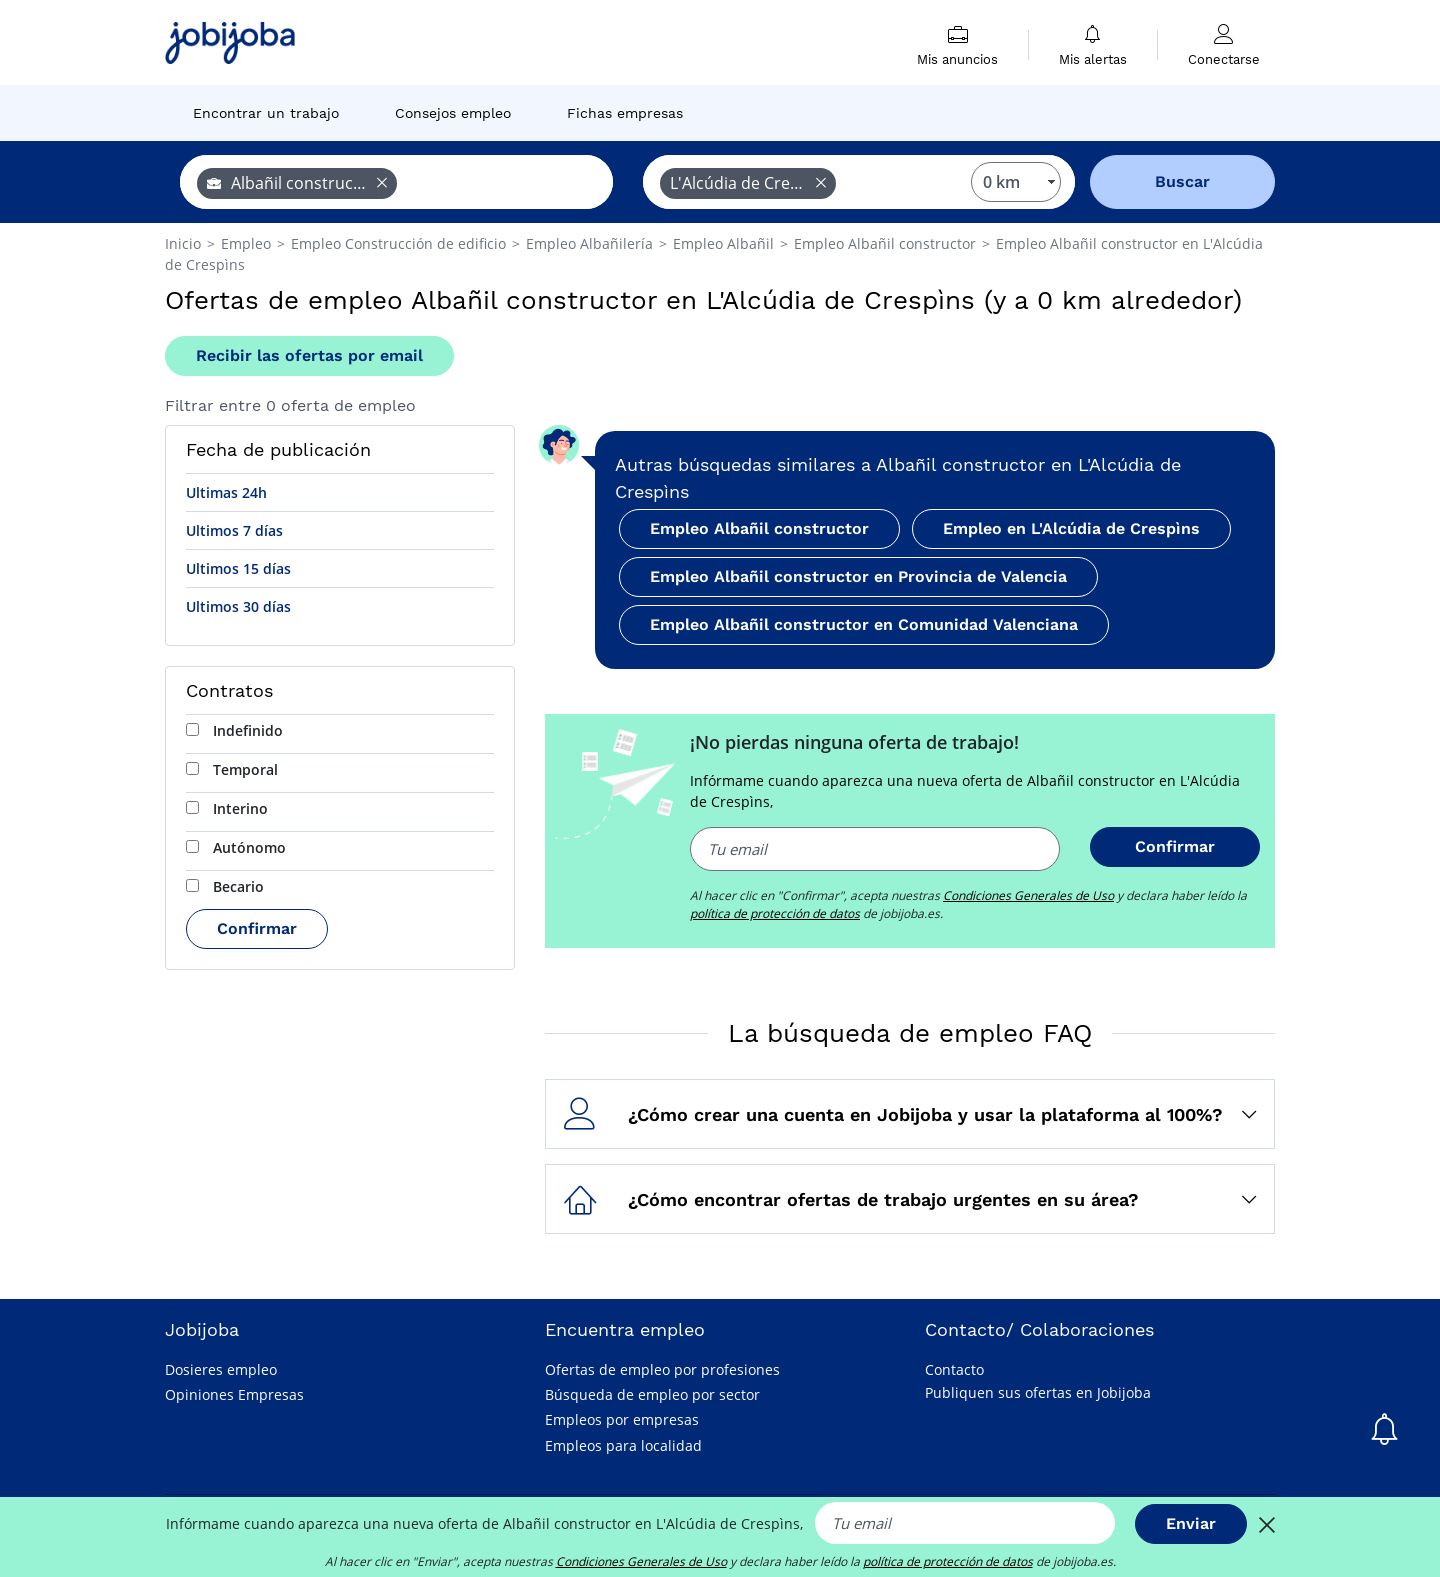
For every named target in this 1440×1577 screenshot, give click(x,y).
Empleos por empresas (622, 1419)
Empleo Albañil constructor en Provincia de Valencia (858, 576)
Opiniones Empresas (234, 1394)
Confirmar (257, 928)
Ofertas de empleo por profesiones (662, 1369)
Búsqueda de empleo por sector (652, 1394)
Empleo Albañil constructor (759, 528)
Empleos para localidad (623, 1445)
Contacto (954, 1369)
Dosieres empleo (221, 1369)
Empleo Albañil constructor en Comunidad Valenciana (864, 624)
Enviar (1191, 1523)
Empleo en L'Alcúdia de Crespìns (1071, 528)
